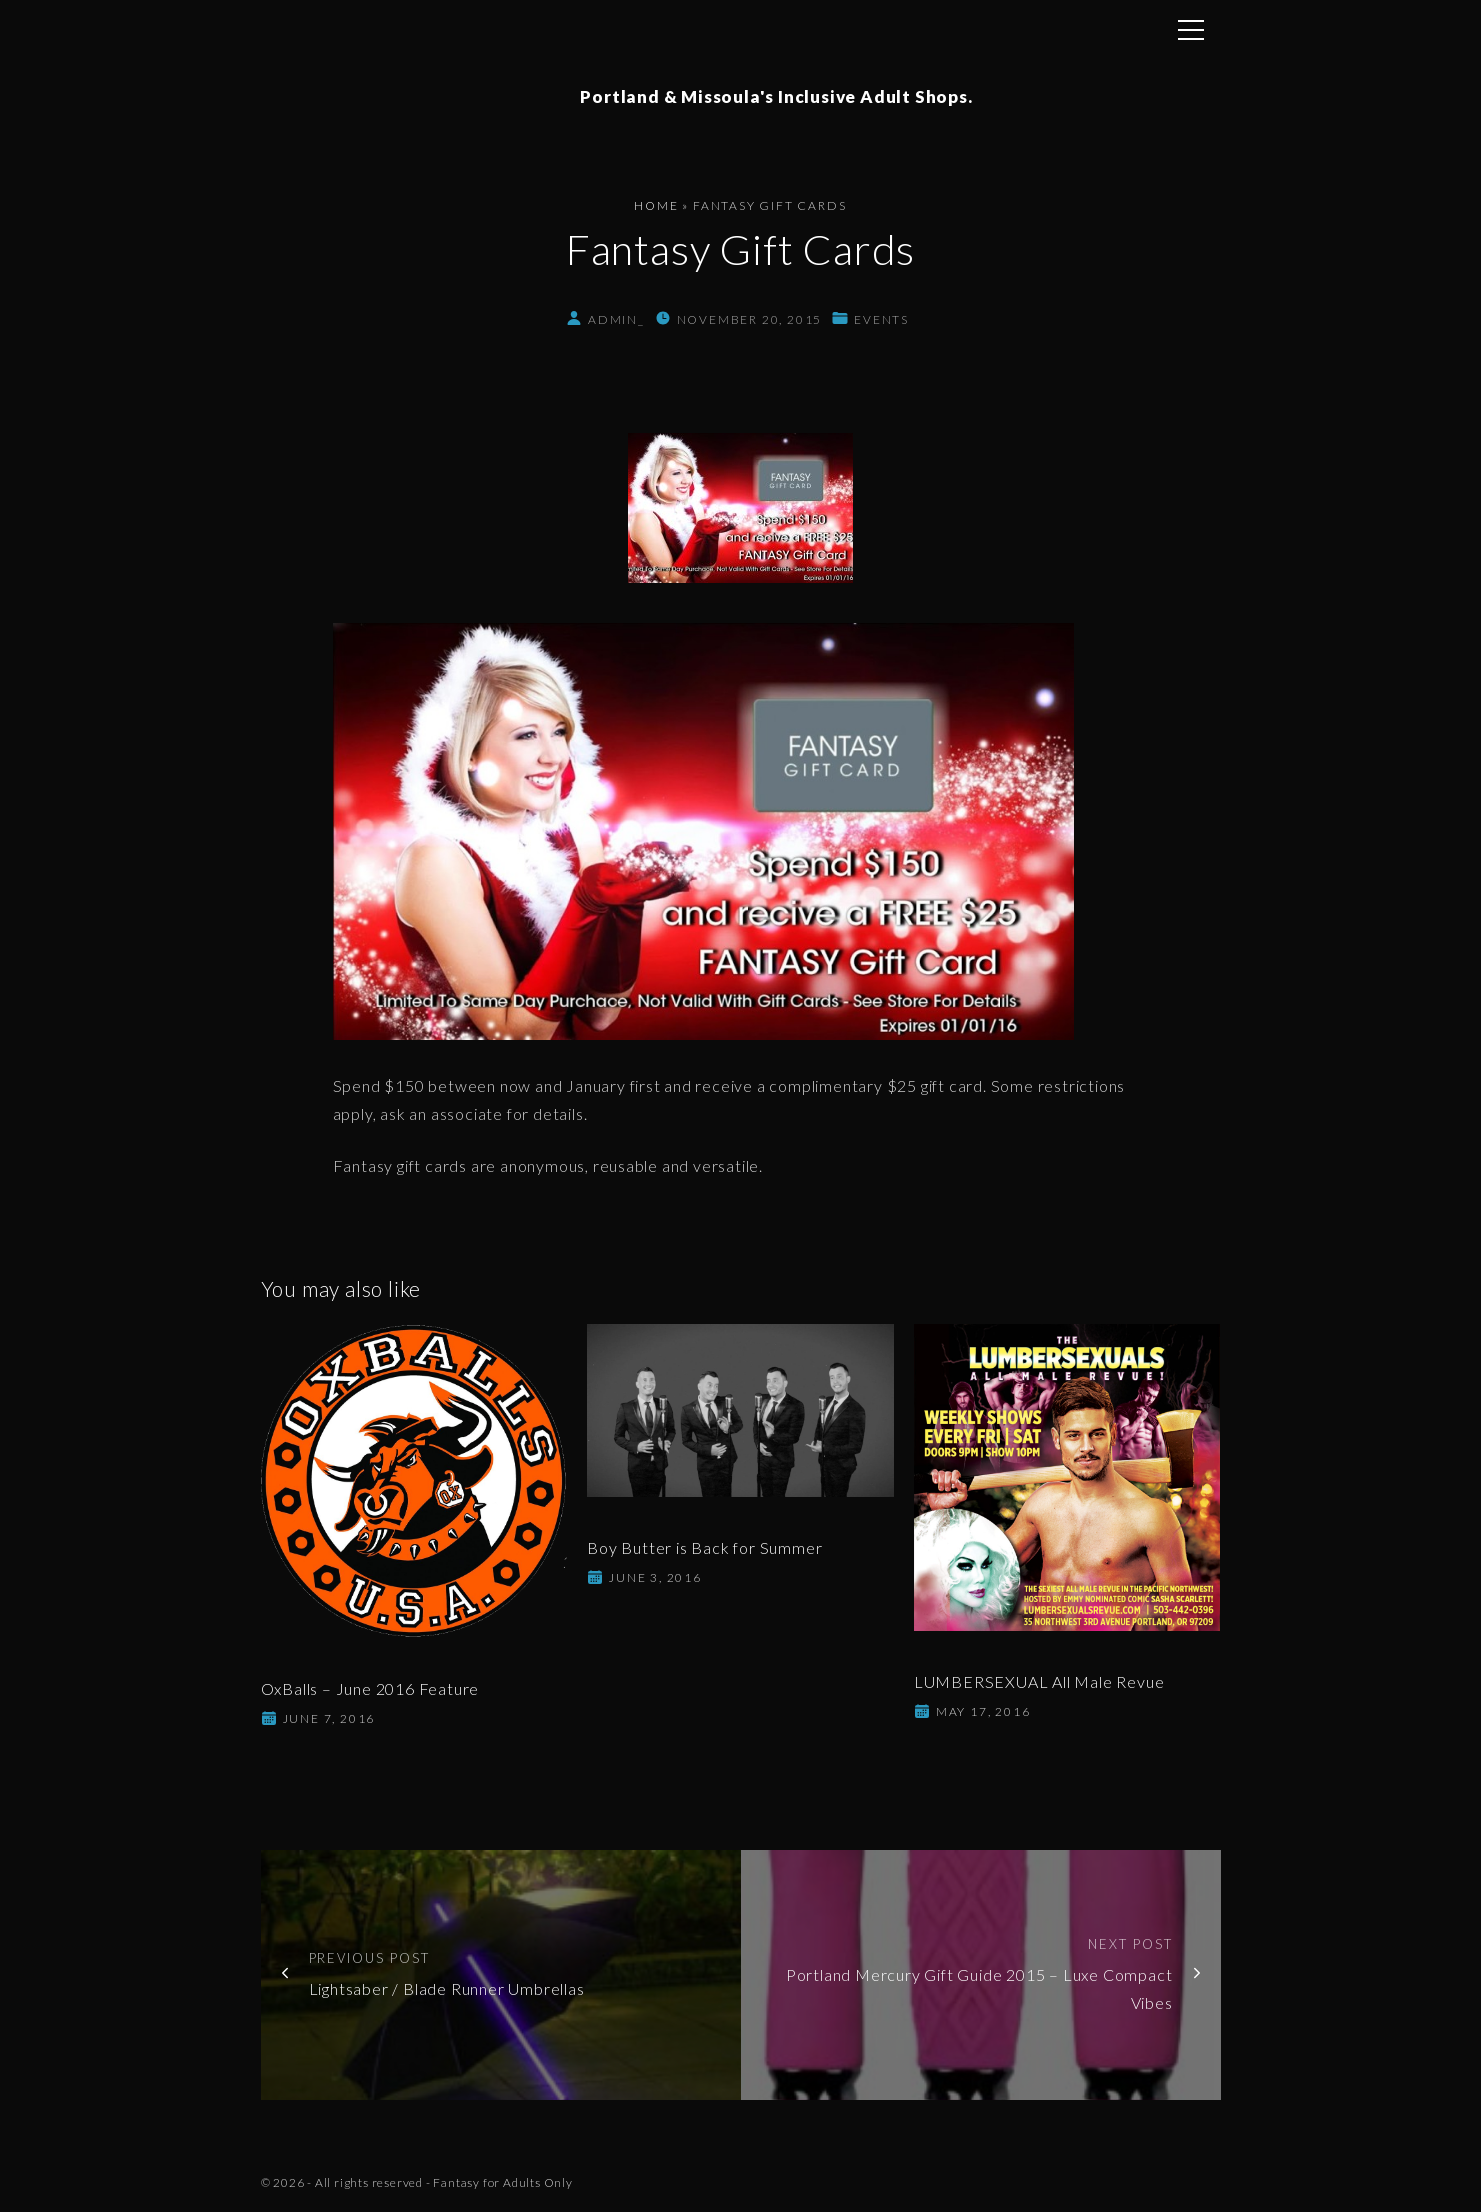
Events (881, 320)
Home (656, 206)
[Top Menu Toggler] (1191, 30)
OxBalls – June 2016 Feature (370, 1689)
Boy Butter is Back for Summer (704, 1548)
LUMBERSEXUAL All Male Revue (1039, 1682)
